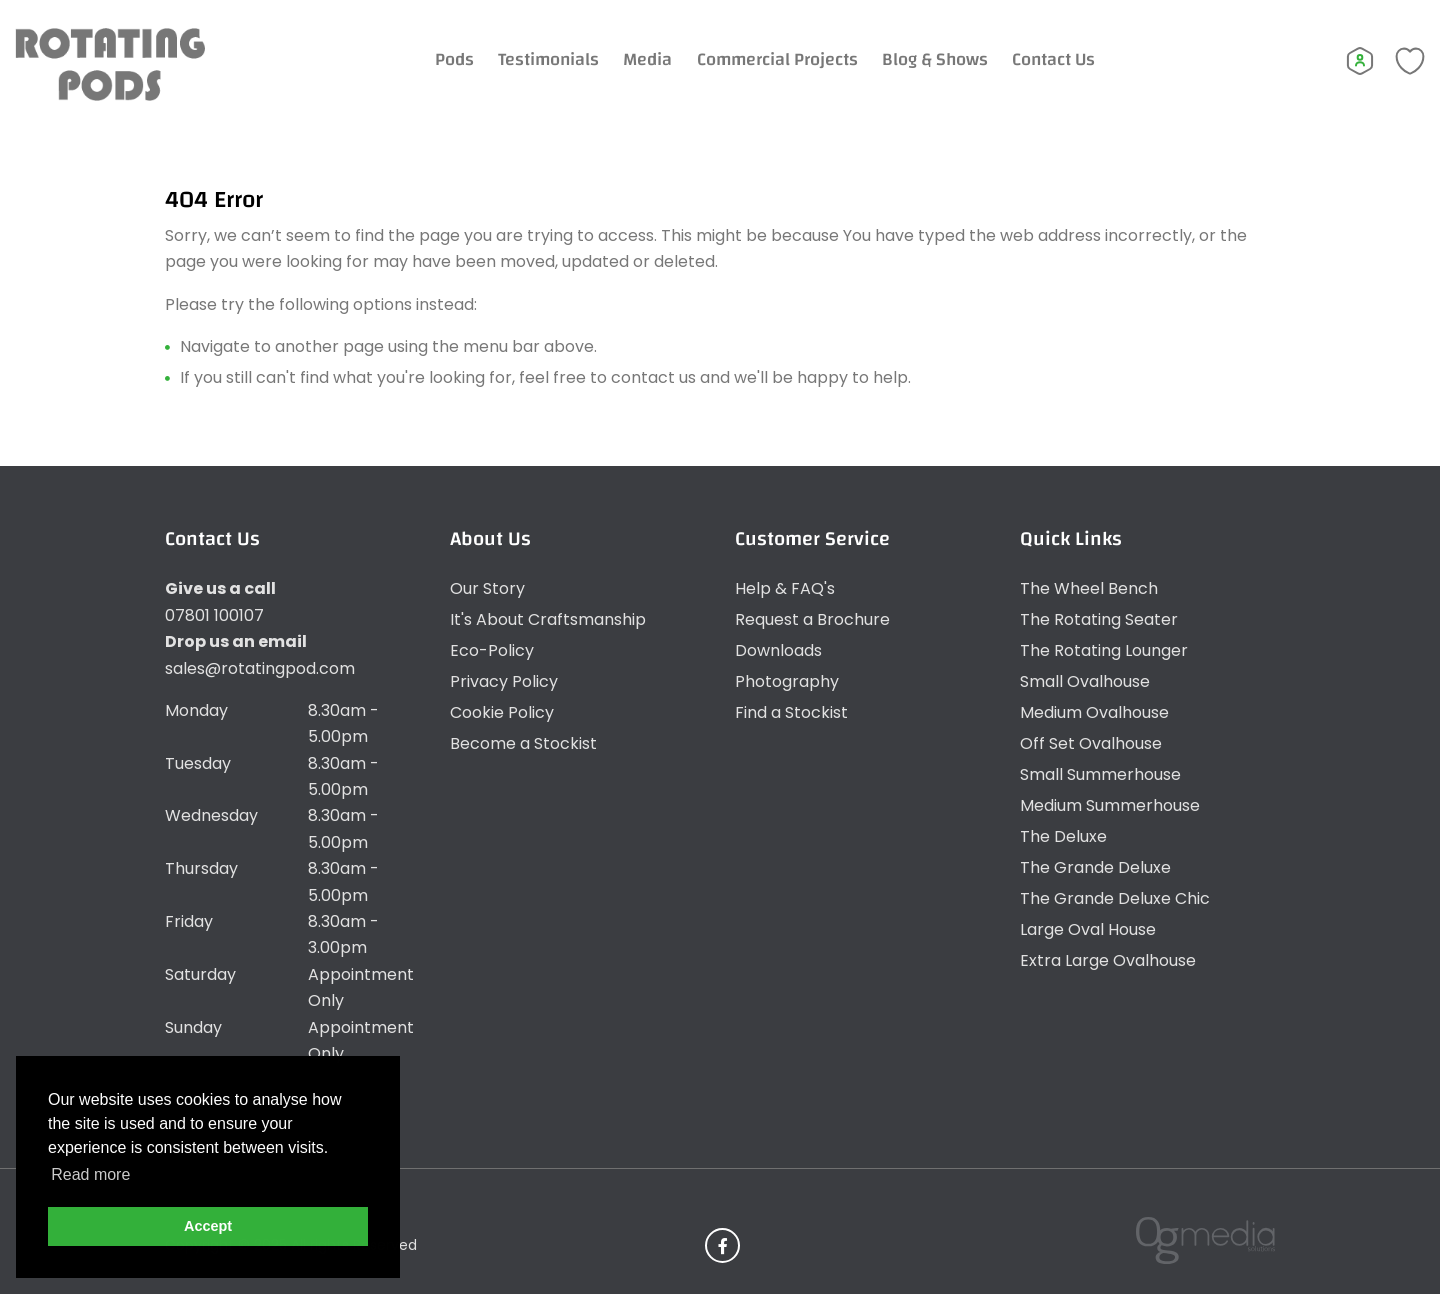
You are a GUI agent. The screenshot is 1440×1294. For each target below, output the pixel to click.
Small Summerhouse (1100, 774)
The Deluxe (1063, 836)
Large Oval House (1088, 929)
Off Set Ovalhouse (1091, 743)
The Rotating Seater (1099, 619)
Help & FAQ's (785, 588)
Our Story (487, 588)
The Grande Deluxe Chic (1115, 898)
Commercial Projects (777, 59)
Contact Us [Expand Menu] (1053, 59)
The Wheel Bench (1089, 588)
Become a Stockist (523, 743)
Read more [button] (90, 1174)
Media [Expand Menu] (647, 59)
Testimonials (548, 59)
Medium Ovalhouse (1094, 712)
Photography (787, 681)
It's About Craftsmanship (548, 619)
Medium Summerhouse (1110, 805)
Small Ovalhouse (1085, 681)
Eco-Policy (492, 650)
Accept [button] (208, 1226)
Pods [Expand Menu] (454, 59)
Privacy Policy (504, 681)
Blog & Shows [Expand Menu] (935, 59)
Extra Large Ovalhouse (1108, 960)
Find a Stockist (791, 712)
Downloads (778, 650)
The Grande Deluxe (1095, 867)
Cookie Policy (502, 712)
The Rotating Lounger (1104, 650)
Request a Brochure (812, 619)
